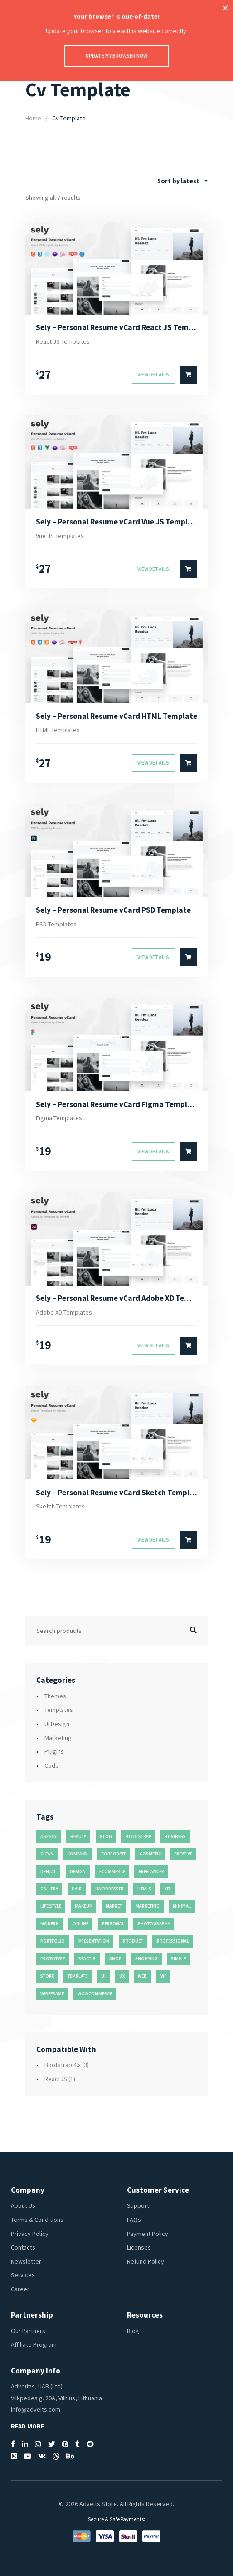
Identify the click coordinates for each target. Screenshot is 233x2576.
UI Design (56, 1724)
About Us (23, 2205)
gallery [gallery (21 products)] (49, 1889)
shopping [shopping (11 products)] (146, 1959)
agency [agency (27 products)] (48, 1836)
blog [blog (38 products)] (106, 1836)
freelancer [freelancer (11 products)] (151, 1871)
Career (20, 2289)
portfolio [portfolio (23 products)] (52, 1941)
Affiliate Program (34, 2344)
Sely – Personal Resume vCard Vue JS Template (116, 522)
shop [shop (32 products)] (115, 1959)
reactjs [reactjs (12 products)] (87, 1959)
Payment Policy (147, 2234)
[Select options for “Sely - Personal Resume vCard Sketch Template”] (188, 1540)
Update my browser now (116, 56)
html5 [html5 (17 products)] (144, 1889)
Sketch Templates (60, 1506)
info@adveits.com (35, 2409)
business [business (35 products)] (175, 1836)
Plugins (54, 1751)
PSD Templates (56, 924)
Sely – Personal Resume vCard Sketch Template (116, 1493)
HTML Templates (58, 730)
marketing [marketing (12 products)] (148, 1906)
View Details (153, 374)
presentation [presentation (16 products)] (93, 1941)
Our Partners (28, 2331)
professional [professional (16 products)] (173, 1941)
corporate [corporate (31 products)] (113, 1854)
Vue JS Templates (60, 536)
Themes (55, 1696)
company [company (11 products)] (77, 1854)
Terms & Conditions (37, 2219)
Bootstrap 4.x (62, 2065)
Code (51, 1765)
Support (138, 2205)
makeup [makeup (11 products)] (83, 1906)
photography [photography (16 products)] (154, 1924)
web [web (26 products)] (142, 1976)
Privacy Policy (30, 2234)
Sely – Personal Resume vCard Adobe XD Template (116, 1298)
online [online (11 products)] (80, 1924)
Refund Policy (145, 2261)
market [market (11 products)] (114, 1906)
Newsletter (26, 2261)
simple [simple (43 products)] (178, 1959)
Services (23, 2275)
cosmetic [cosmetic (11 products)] (150, 1854)
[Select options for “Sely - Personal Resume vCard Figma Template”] (188, 1151)
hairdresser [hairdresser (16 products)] (109, 1889)
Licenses (139, 2247)
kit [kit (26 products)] (167, 1889)
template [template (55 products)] (77, 1976)
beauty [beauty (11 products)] (78, 1836)
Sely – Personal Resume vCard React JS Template (116, 327)
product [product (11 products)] (133, 1941)
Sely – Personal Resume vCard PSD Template (113, 910)
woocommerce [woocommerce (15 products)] (95, 1994)
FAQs (134, 2219)
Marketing (58, 1738)
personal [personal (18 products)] (113, 1924)
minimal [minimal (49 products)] (182, 1906)
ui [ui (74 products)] (103, 1976)
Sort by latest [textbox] (178, 181)
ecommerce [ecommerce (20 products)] (112, 1871)
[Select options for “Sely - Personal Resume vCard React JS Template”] (188, 375)
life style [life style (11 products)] (50, 1906)
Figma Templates (59, 1118)
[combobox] (182, 181)
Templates (58, 1710)
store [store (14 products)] (47, 1976)
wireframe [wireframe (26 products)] (52, 1994)
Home (33, 118)
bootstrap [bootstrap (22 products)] (138, 1836)
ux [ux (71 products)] (122, 1976)
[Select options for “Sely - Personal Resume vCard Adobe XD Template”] (188, 1346)
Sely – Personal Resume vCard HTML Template (116, 716)
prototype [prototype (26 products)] (52, 1959)
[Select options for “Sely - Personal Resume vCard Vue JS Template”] (188, 569)
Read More (27, 2426)
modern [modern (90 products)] (49, 1924)
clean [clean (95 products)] (46, 1854)
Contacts (23, 2247)
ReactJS (55, 2079)
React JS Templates (63, 341)
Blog (133, 2331)
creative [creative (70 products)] (183, 1854)
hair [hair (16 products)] (77, 1889)
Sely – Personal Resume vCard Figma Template (116, 1104)
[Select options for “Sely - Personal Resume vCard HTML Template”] (188, 763)
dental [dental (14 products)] (48, 1871)
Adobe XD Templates (64, 1312)
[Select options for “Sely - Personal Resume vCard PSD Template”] (188, 957)
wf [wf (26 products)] (163, 1976)
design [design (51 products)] (78, 1871)
